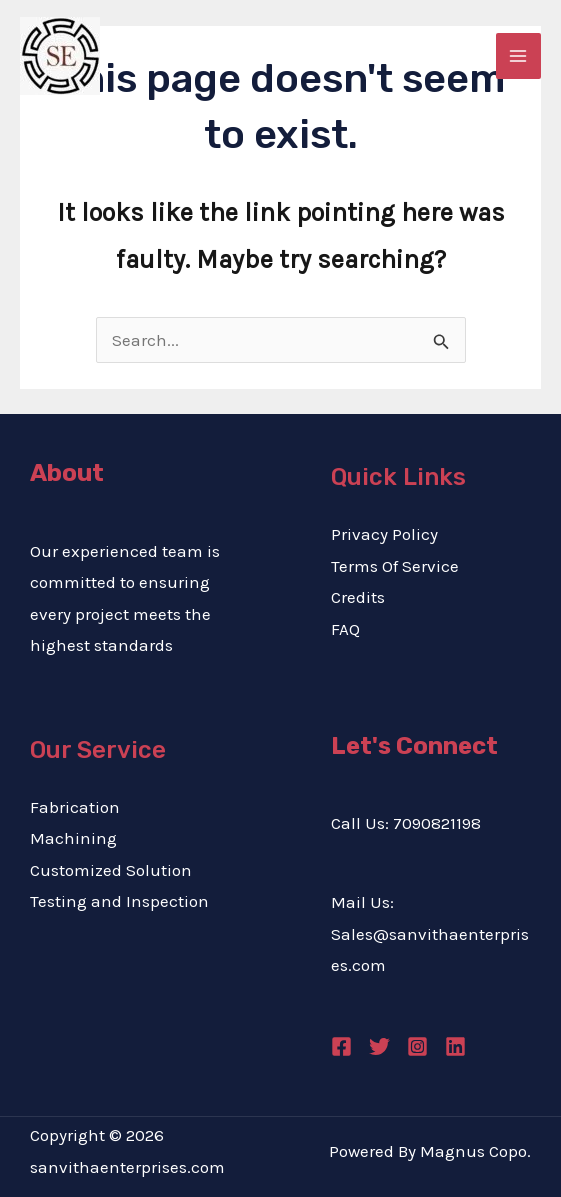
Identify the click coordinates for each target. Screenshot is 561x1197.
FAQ (345, 629)
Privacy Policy (384, 534)
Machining (73, 838)
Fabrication (75, 807)
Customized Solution (111, 870)
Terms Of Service (395, 566)
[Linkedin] (455, 1046)
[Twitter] (379, 1046)
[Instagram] (417, 1046)
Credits (358, 597)
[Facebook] (341, 1046)
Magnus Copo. (475, 1151)
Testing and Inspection (119, 901)
